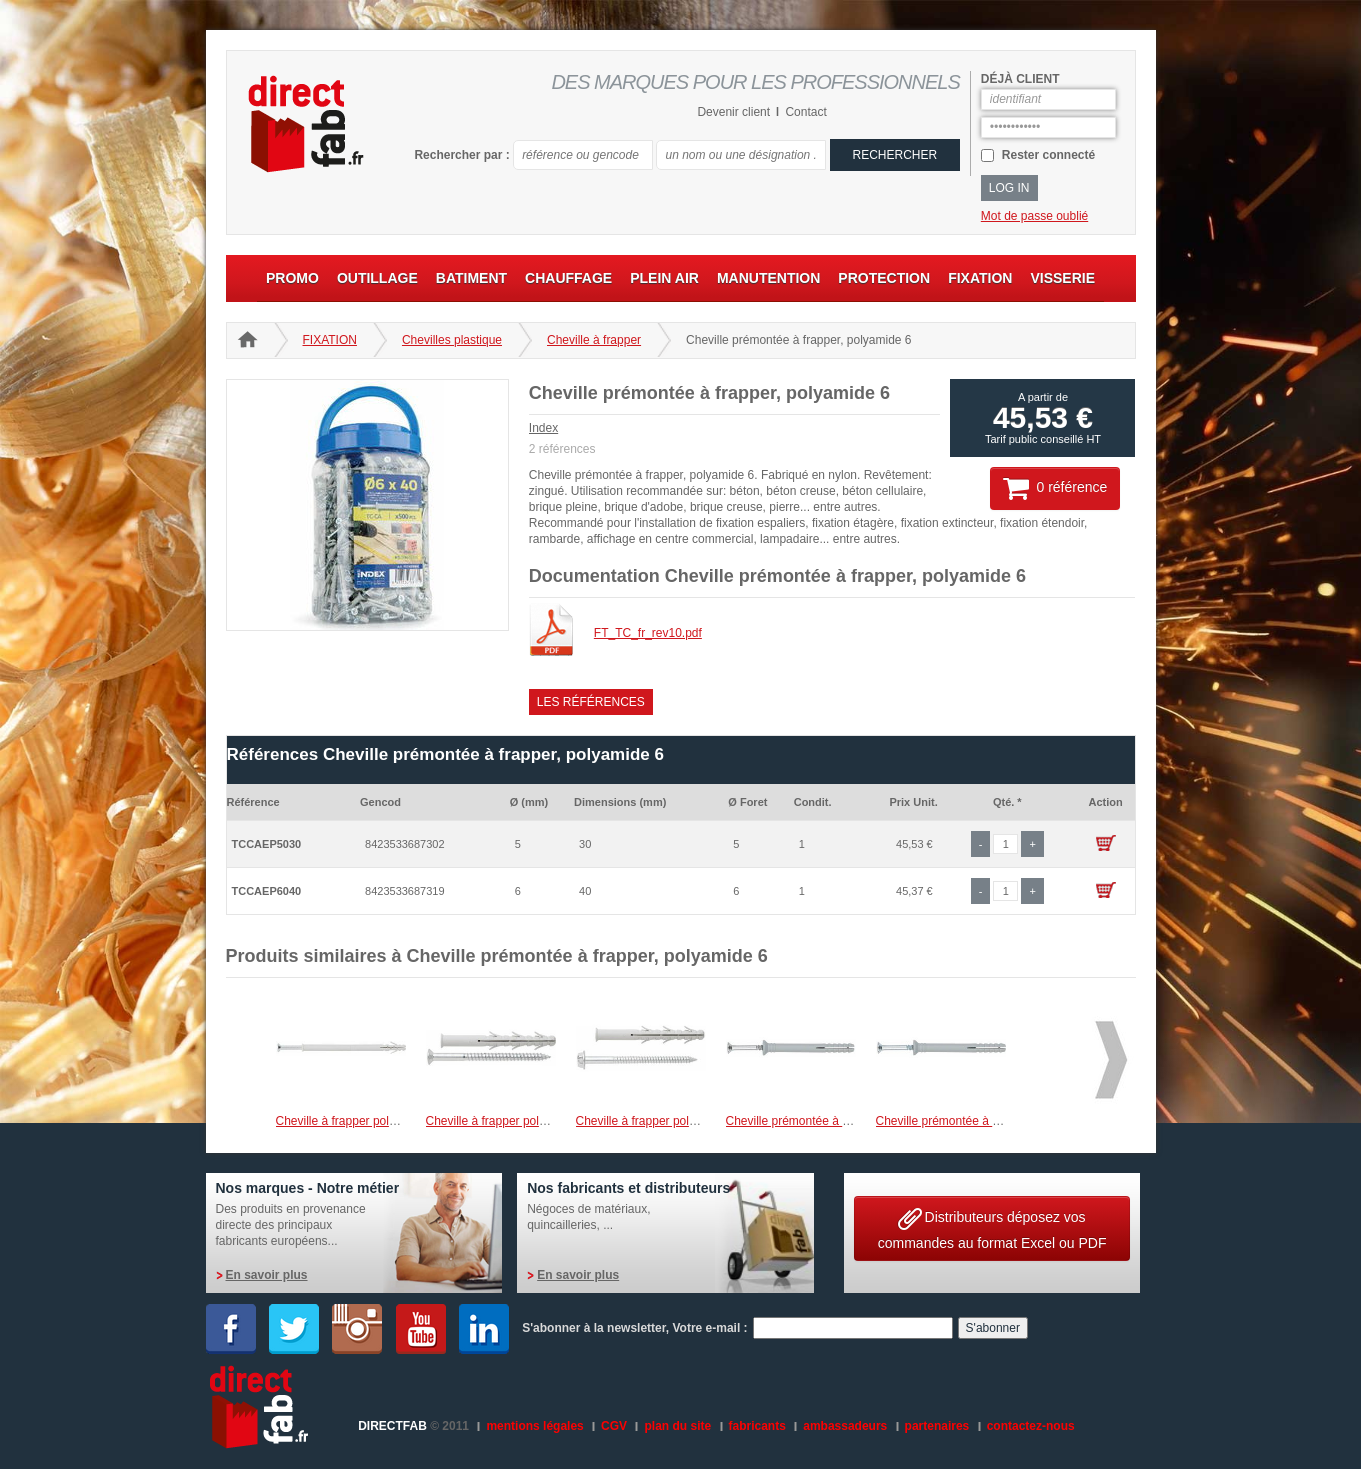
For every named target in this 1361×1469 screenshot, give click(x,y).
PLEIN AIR (664, 278)
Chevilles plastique (452, 340)
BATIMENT (471, 278)
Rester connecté (1048, 155)
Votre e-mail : (709, 1328)
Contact (805, 112)
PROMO (292, 278)
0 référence (1055, 488)
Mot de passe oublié (1034, 216)
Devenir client (733, 112)
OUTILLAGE (377, 278)
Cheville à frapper (594, 340)
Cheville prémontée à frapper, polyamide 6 (838, 1121)
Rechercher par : (461, 155)
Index (543, 428)
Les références (591, 702)
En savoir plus (267, 1275)
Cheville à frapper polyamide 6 (357, 1121)
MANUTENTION (768, 278)
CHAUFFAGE (568, 278)
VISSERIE (1062, 278)
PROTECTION (884, 278)
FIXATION (980, 278)
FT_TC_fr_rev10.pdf (648, 633)
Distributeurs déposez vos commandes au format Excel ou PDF (992, 1227)
